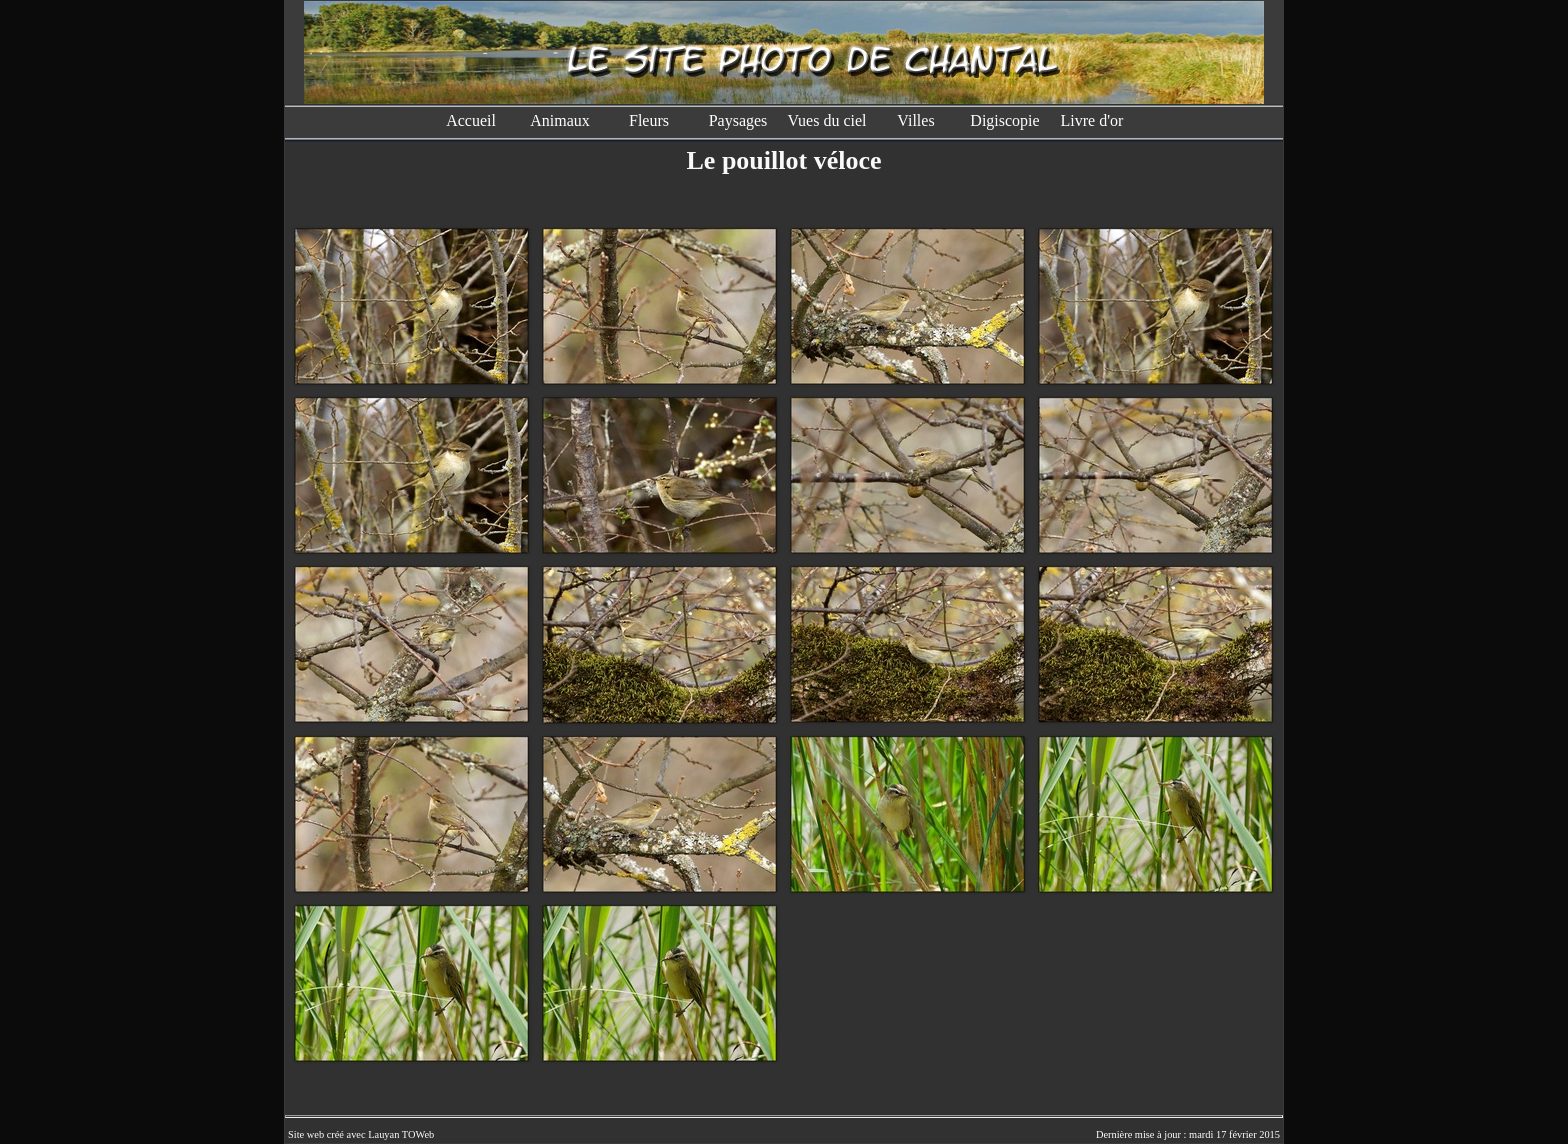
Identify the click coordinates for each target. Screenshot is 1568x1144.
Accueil (471, 120)
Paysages (738, 120)
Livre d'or (1094, 120)
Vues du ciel (826, 120)
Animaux (560, 120)
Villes (915, 120)
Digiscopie (1004, 120)
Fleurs (649, 120)
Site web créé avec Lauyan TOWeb (361, 1134)
